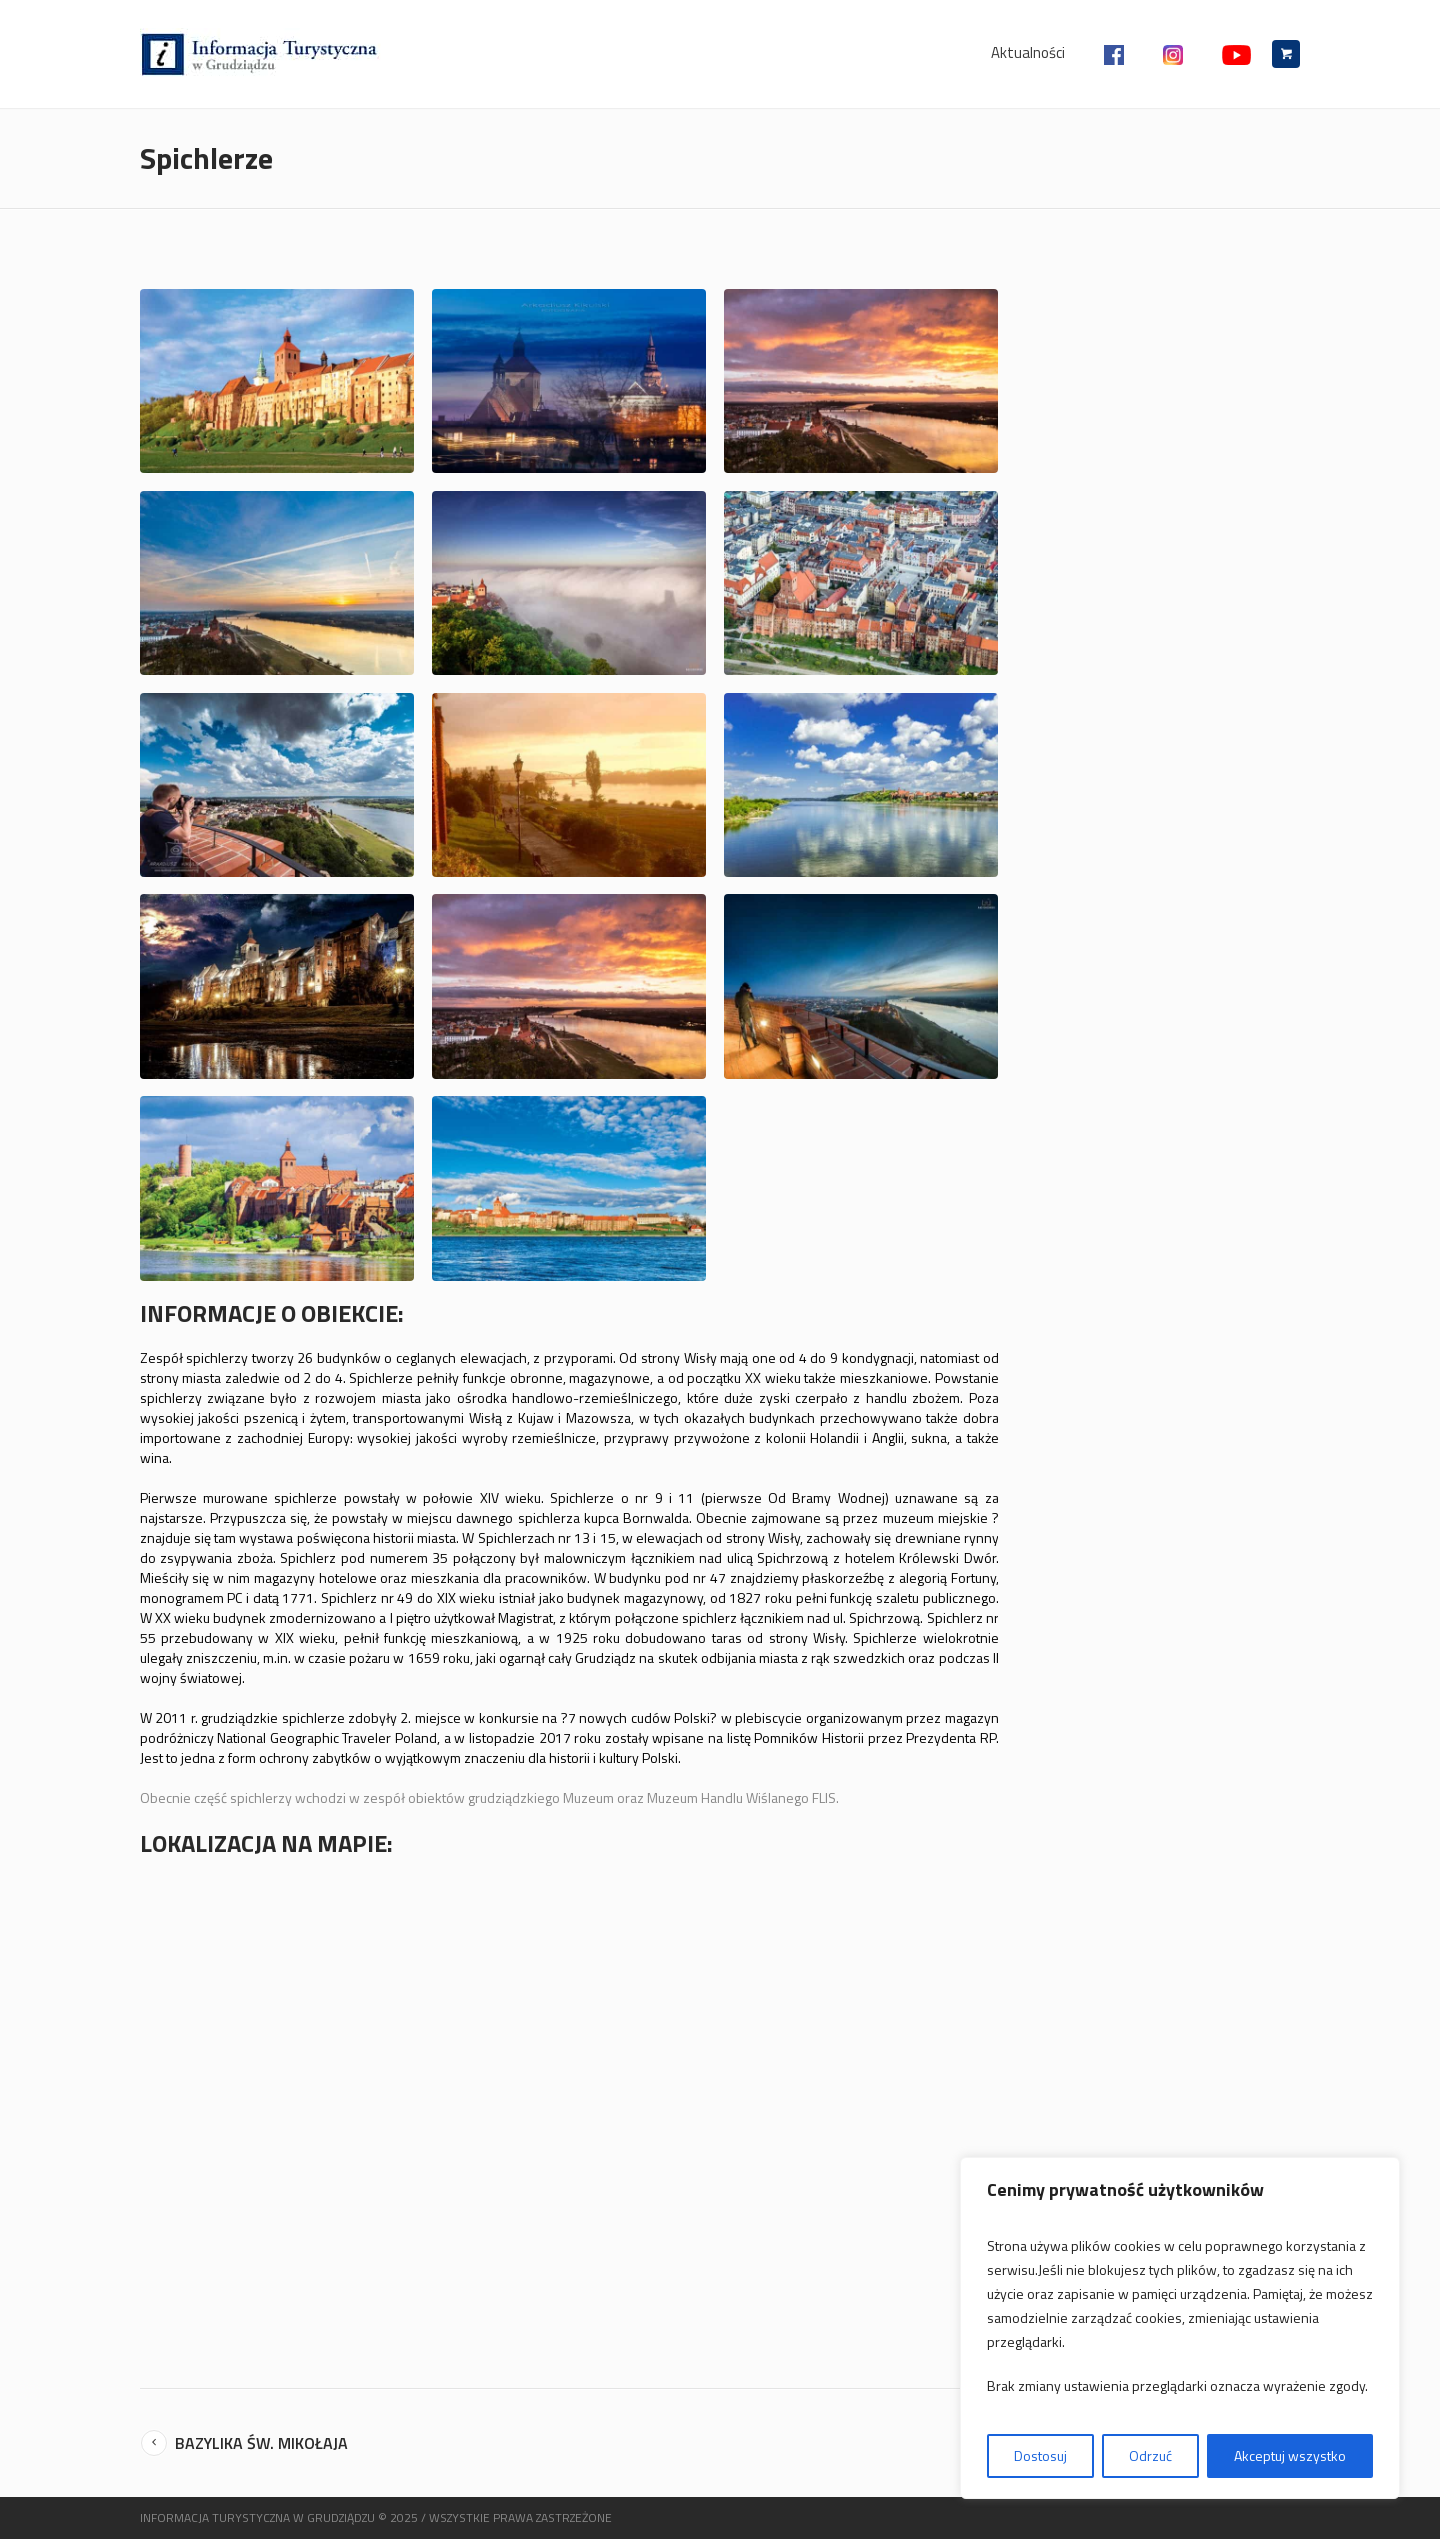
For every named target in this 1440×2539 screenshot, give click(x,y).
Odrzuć (1150, 2455)
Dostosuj (1040, 2455)
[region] (1180, 2328)
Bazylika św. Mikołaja (261, 2443)
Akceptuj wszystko (1290, 2455)
